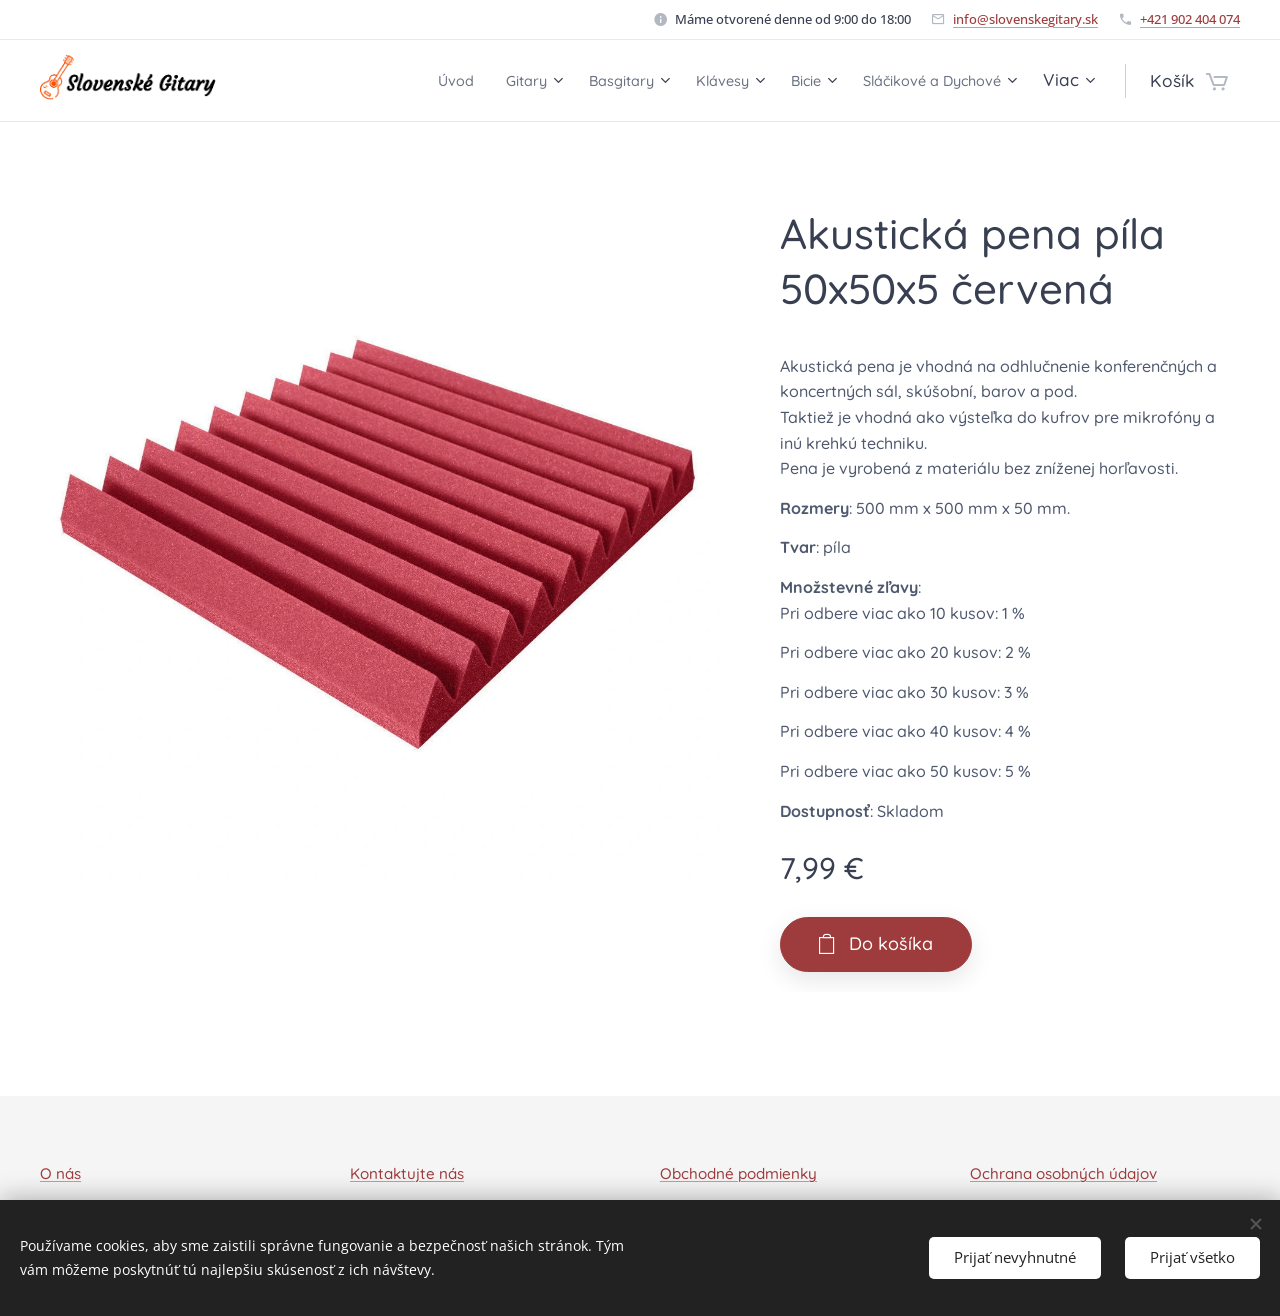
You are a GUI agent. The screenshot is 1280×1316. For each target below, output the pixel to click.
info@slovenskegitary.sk (1025, 19)
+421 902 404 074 (1190, 19)
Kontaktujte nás (407, 1173)
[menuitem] (385, 81)
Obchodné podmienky (738, 1173)
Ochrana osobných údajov (1063, 1173)
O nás (60, 1173)
